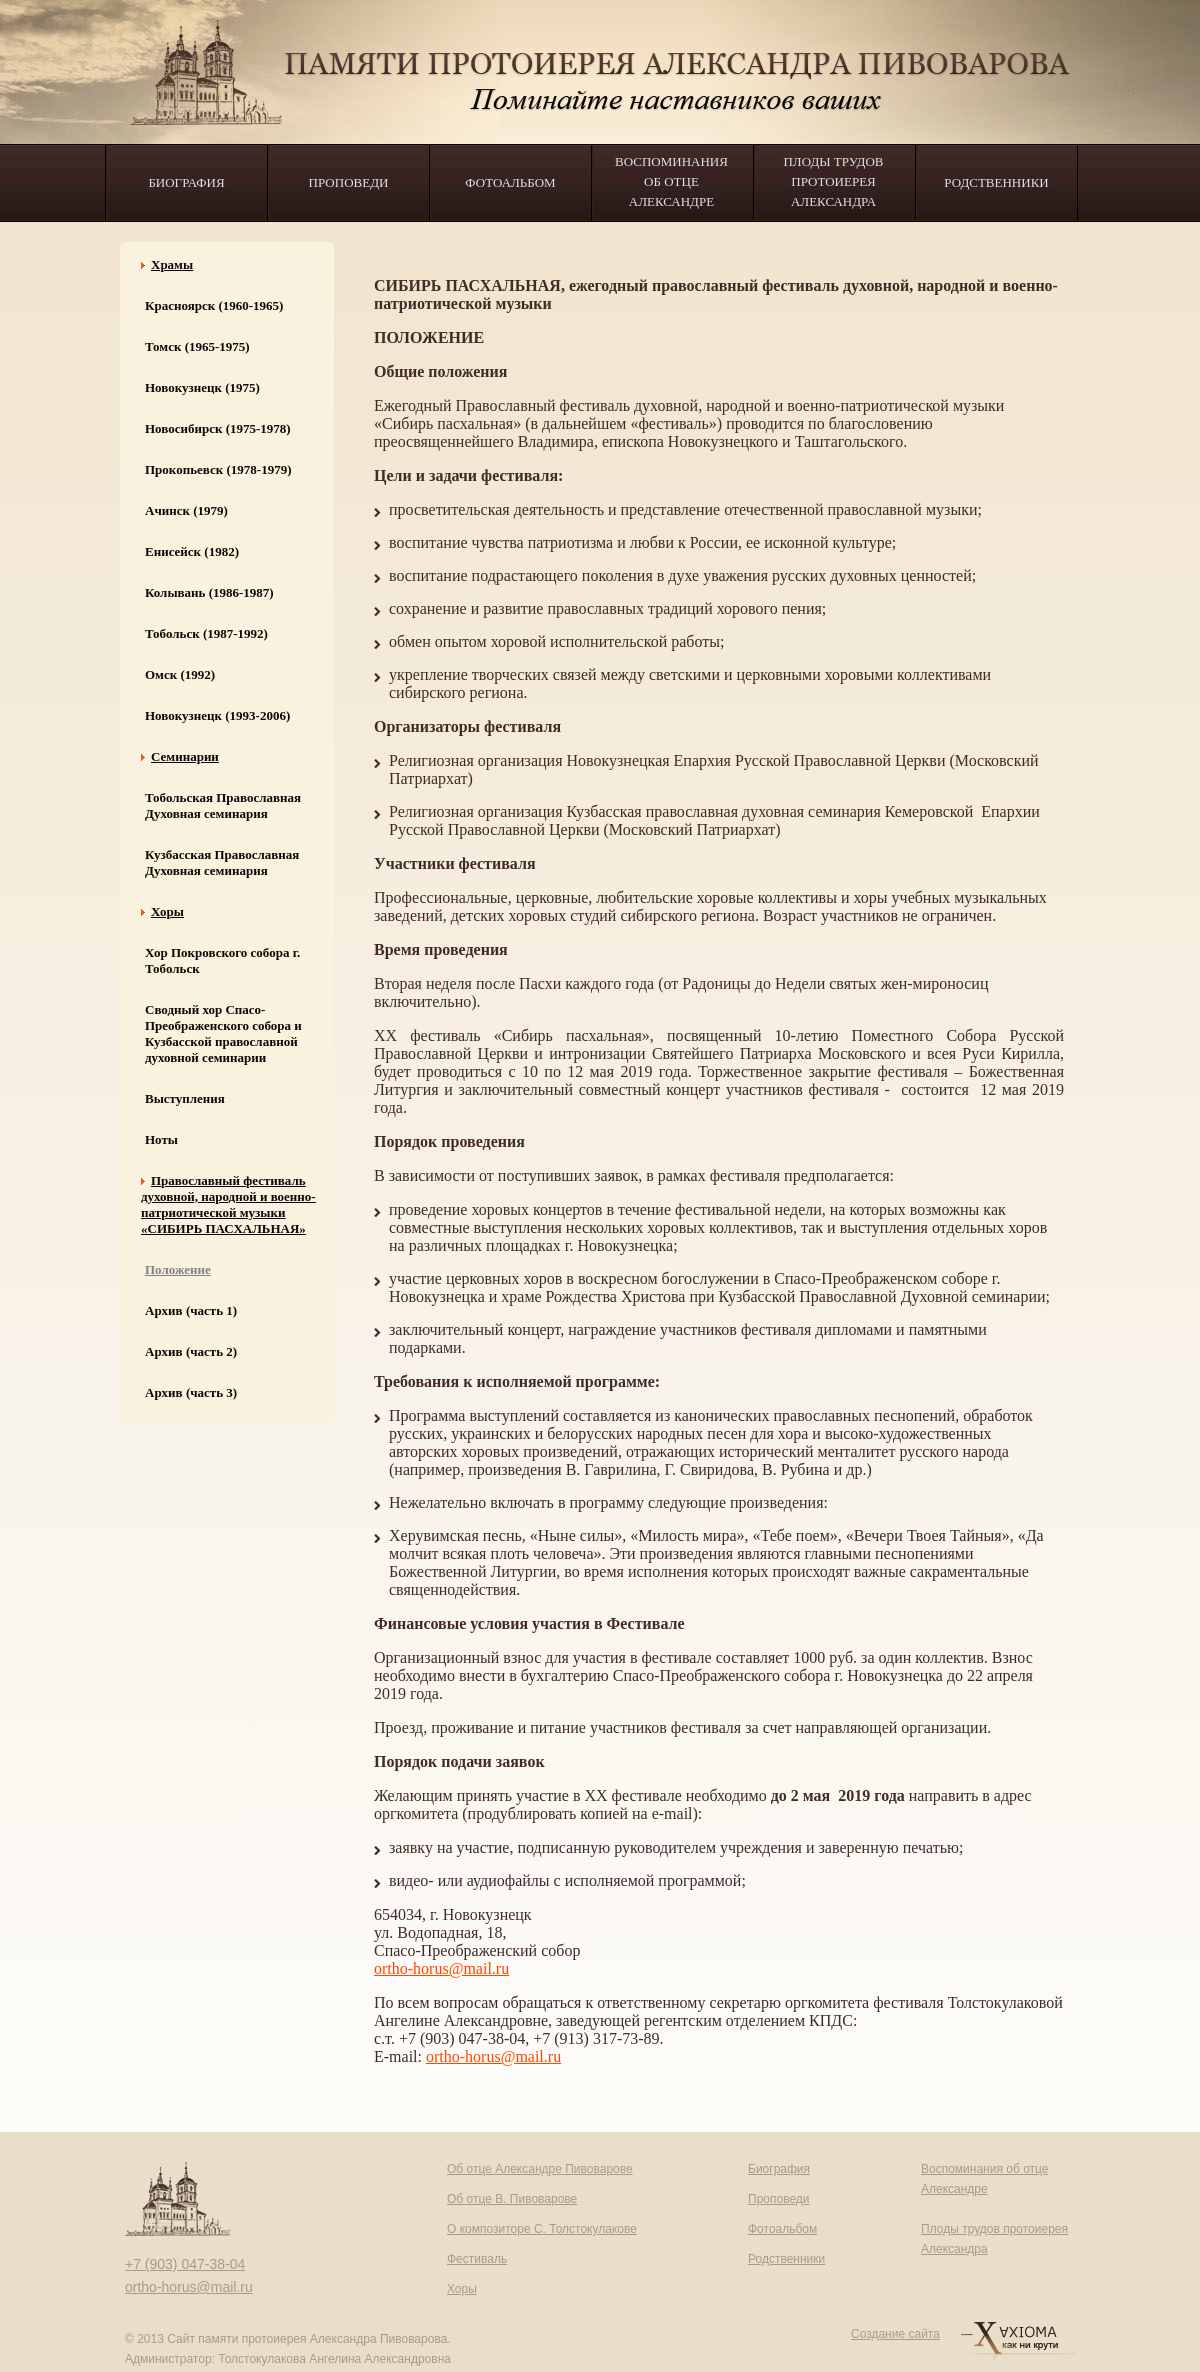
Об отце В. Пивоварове (512, 2199)
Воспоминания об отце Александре (671, 181)
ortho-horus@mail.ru (441, 1968)
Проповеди (349, 182)
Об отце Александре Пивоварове (540, 2169)
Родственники (996, 182)
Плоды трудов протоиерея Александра (833, 181)
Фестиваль (477, 2259)
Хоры (462, 2289)
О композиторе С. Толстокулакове (542, 2229)
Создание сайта (895, 2334)
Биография (186, 182)
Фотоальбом (510, 182)
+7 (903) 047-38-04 (185, 2264)
